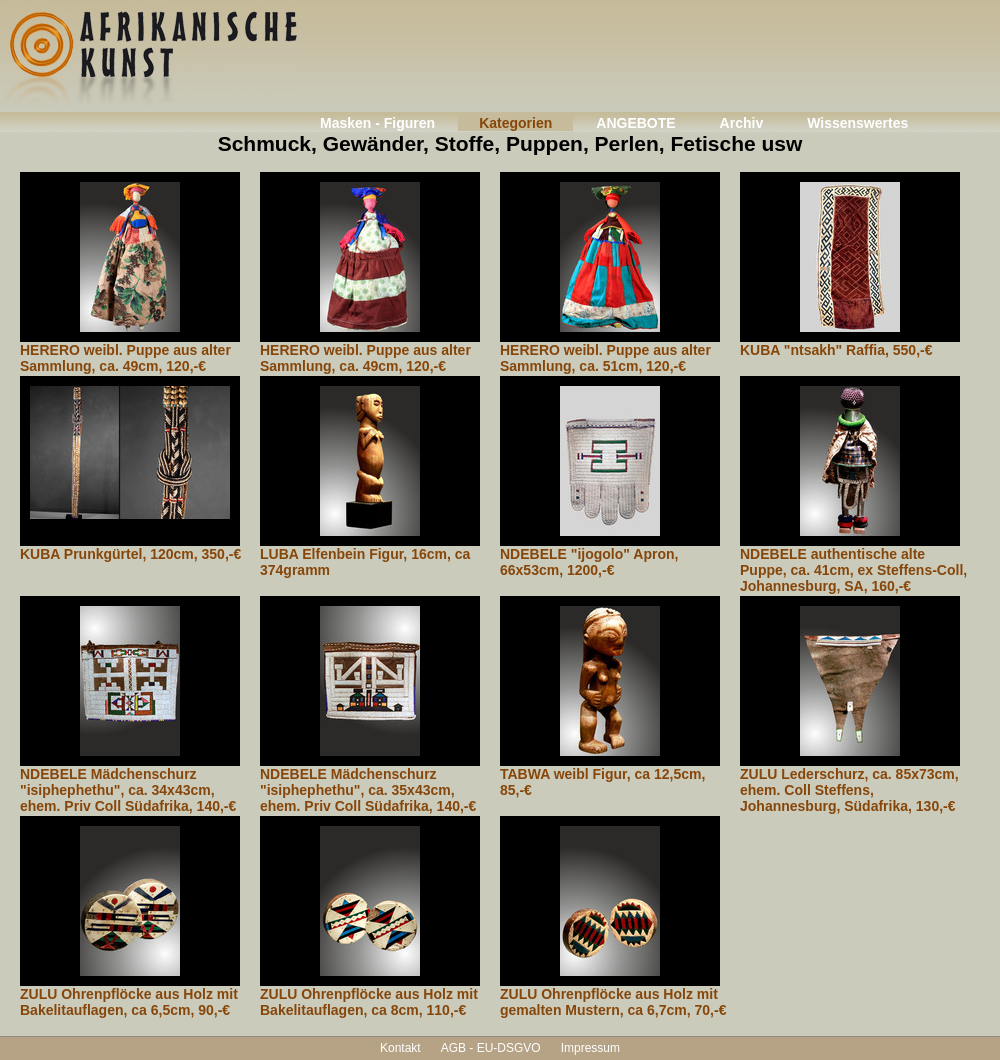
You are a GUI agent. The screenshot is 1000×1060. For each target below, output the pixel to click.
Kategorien (515, 123)
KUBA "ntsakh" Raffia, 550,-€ (836, 350)
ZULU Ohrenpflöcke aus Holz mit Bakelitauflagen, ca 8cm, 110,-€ (369, 1002)
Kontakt (400, 1048)
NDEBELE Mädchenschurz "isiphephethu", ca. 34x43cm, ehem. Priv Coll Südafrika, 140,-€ (128, 790)
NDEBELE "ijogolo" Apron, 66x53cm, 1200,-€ (589, 562)
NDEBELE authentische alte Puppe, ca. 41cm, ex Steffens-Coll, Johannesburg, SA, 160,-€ (853, 570)
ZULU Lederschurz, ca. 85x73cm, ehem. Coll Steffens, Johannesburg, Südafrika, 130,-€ (849, 790)
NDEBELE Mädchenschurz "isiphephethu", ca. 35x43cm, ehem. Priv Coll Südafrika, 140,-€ (368, 790)
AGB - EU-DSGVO (491, 1048)
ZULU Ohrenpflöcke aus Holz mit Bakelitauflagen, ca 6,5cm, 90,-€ (129, 1002)
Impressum (590, 1048)
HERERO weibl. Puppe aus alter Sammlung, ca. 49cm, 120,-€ (125, 358)
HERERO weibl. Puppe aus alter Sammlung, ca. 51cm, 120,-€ (605, 358)
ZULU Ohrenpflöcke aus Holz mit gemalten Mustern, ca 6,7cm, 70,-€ (613, 1002)
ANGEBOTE (635, 123)
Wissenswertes (857, 123)
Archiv (742, 123)
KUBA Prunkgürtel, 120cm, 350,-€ (130, 554)
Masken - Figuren (377, 123)
